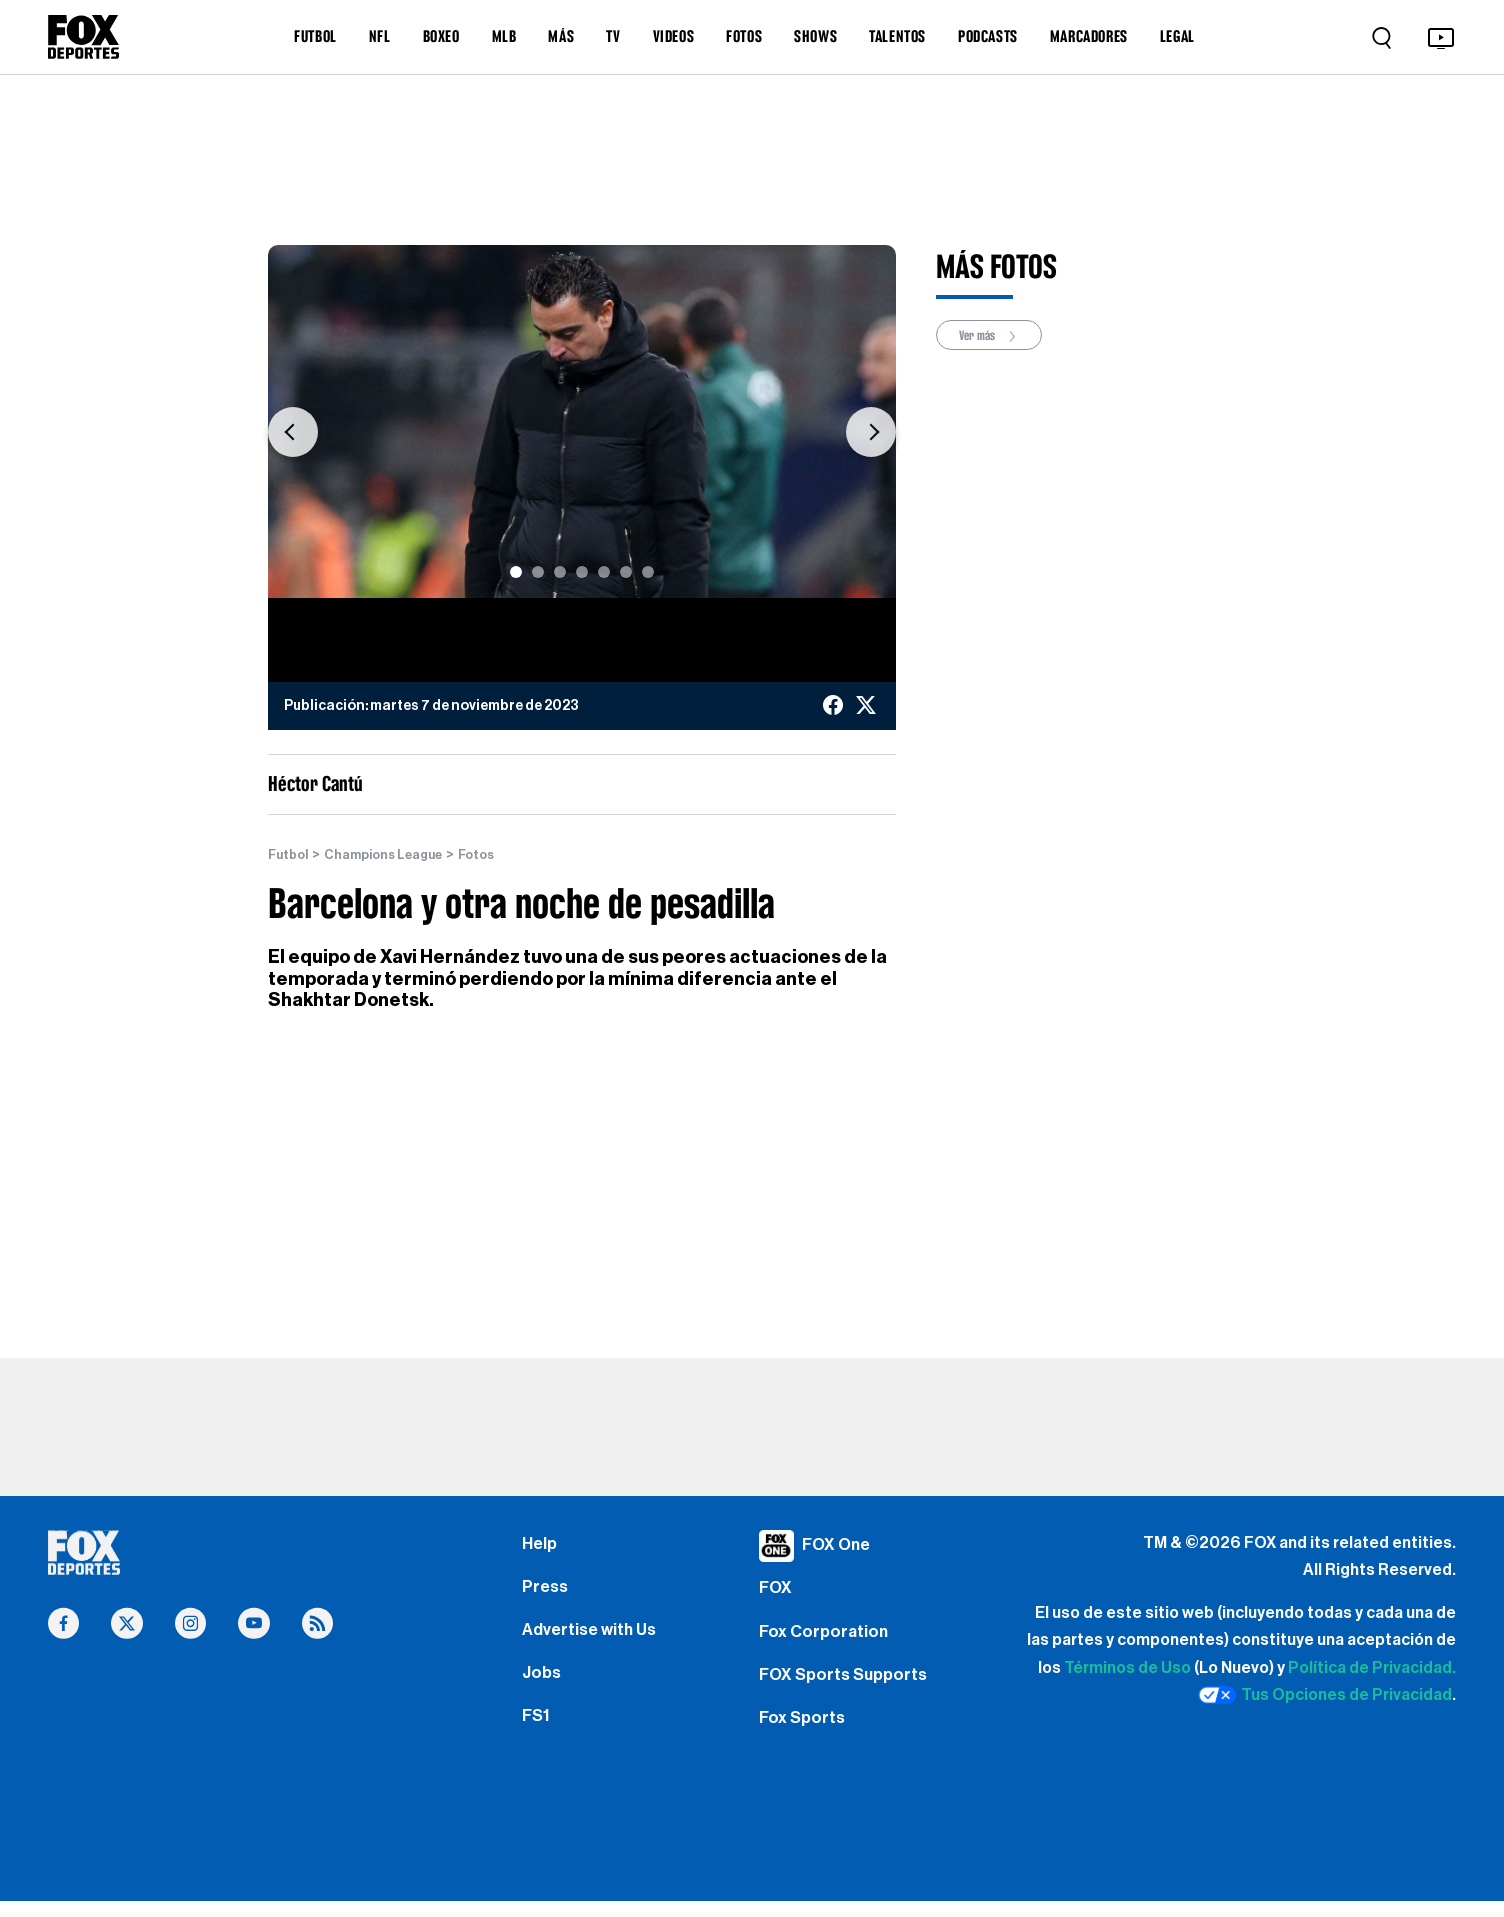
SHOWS (815, 36)
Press (546, 1593)
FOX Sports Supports (848, 1689)
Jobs (543, 1689)
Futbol (290, 855)
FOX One (838, 1546)
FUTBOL (315, 36)
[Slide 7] (648, 572)
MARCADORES (1089, 36)
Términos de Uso (1127, 1669)
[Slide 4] (582, 572)
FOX (777, 1593)
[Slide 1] (516, 572)
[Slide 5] (604, 572)
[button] (293, 431)
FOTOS (744, 36)
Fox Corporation (826, 1641)
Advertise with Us (593, 1641)
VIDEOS (674, 36)
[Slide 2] (538, 572)
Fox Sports (804, 1736)
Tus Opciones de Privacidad (1325, 1696)
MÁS (561, 36)
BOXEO (441, 36)
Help (540, 1546)
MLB (504, 36)
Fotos (497, 855)
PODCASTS (988, 36)
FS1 (537, 1736)
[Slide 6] (626, 572)
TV (613, 36)
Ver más (995, 336)
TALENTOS (897, 36)
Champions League (395, 855)
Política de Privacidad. (1372, 1669)
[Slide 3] (560, 572)
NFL (380, 36)
